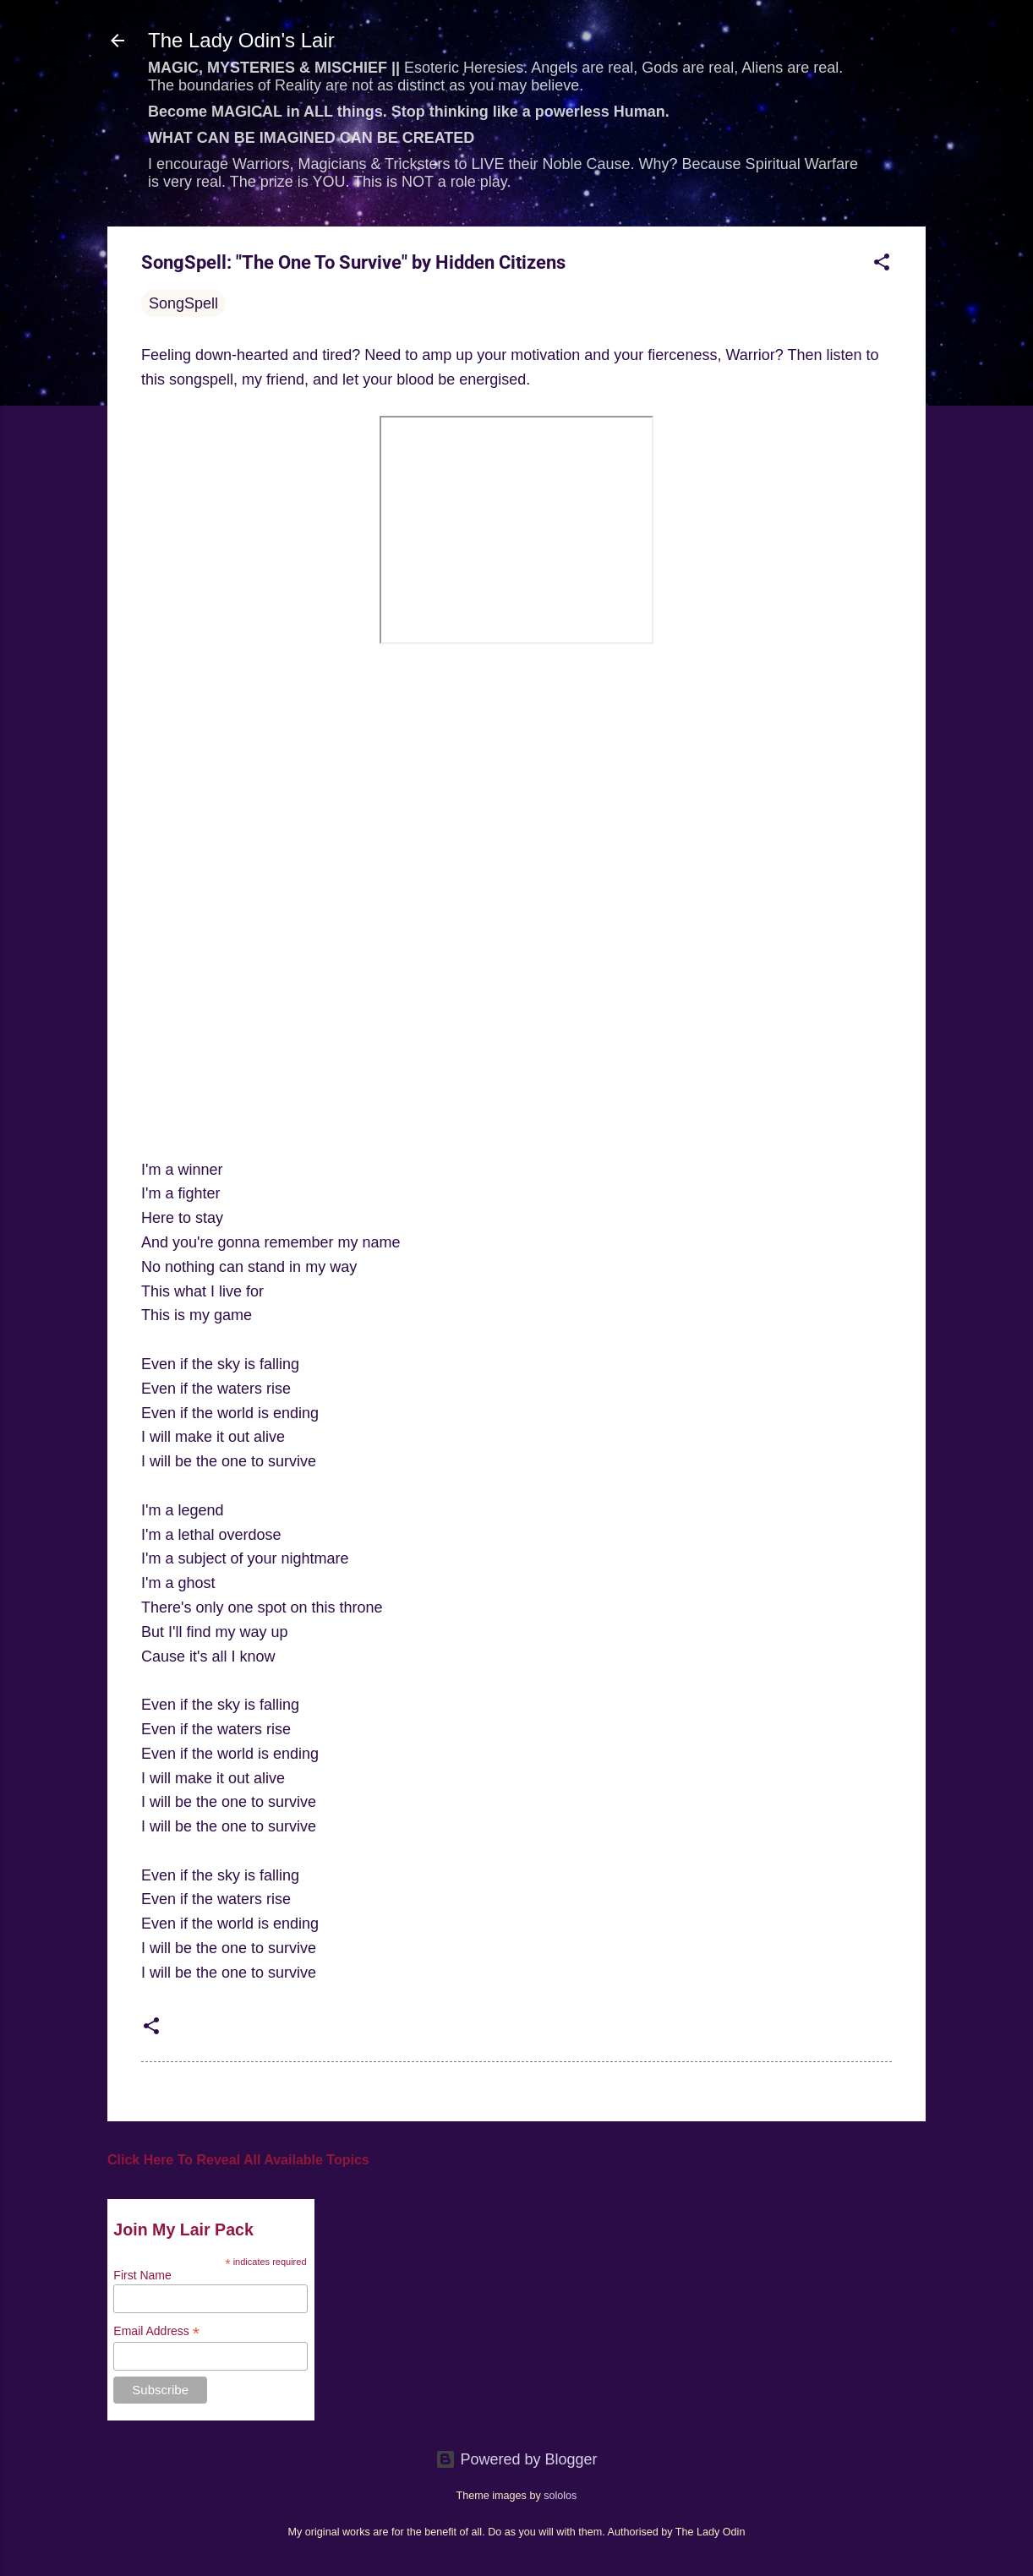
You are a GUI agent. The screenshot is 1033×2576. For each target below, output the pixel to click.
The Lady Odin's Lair (241, 40)
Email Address (156, 2331)
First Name (142, 2275)
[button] (882, 264)
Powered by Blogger (516, 2459)
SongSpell (183, 303)
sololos (560, 2496)
